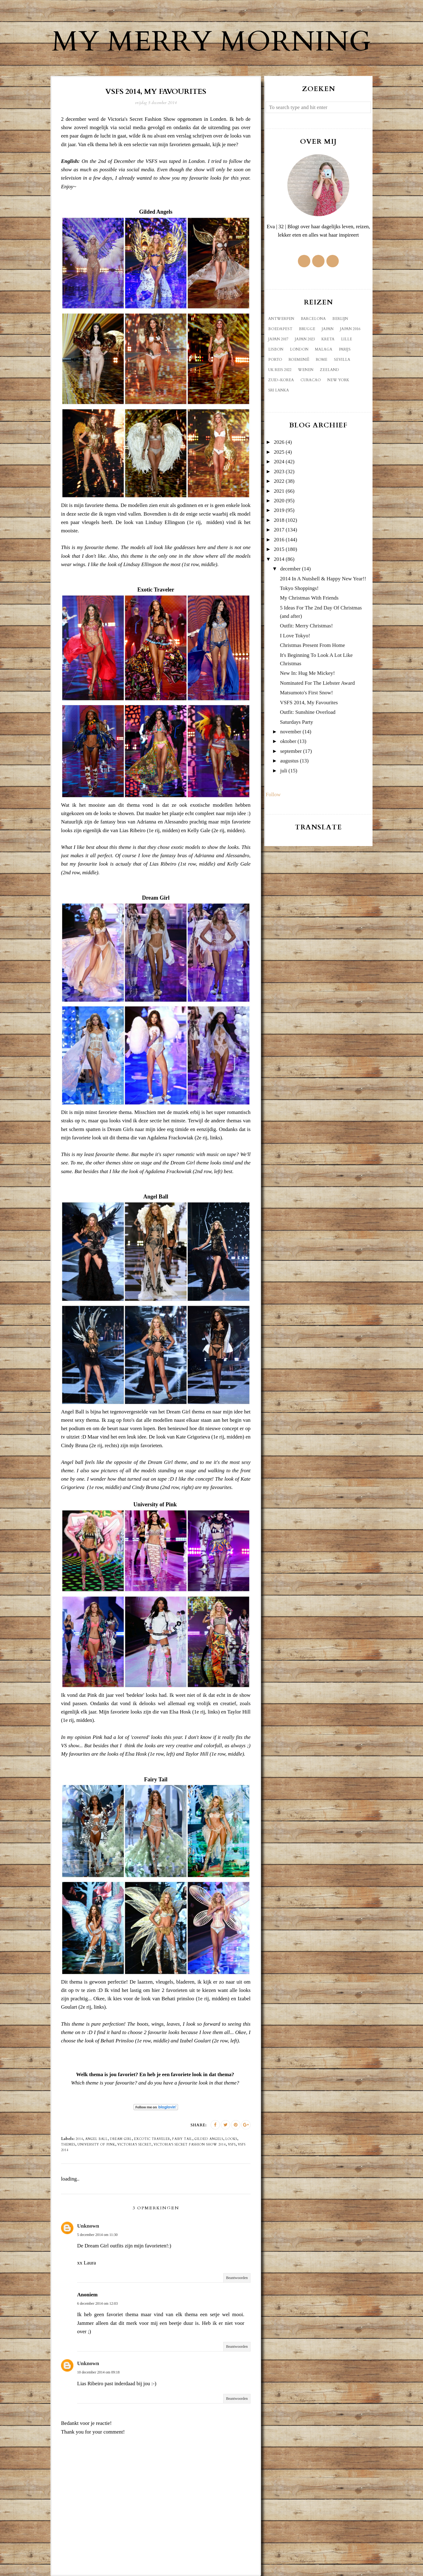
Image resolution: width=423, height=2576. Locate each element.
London (299, 349)
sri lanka (278, 390)
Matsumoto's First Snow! (306, 693)
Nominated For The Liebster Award (317, 683)
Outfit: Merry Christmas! (306, 626)
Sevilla (342, 359)
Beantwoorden (237, 2278)
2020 (279, 501)
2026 (279, 442)
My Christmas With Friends (309, 598)
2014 (79, 2139)
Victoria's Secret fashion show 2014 (190, 2144)
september (291, 751)
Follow (273, 794)
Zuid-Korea (281, 380)
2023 (279, 471)
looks (231, 2139)
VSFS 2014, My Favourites (309, 702)
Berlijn (340, 318)
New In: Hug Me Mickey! (307, 673)
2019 (279, 510)
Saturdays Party (296, 722)
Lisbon (275, 349)
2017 (279, 530)
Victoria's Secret (134, 2144)
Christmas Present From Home (312, 645)
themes (68, 2144)
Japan (328, 328)
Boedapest (280, 328)
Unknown (88, 2226)
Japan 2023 (305, 339)
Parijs (345, 349)
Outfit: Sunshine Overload (307, 712)
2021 (279, 491)
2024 (279, 462)
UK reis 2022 (279, 369)
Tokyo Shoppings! (299, 588)
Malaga (323, 349)
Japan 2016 (350, 328)
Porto (275, 359)
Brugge (307, 328)
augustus (289, 761)
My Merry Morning (211, 42)
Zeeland (329, 369)
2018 (279, 520)
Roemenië (299, 359)
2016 (279, 540)
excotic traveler (152, 2139)
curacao (310, 380)
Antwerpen (281, 318)
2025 (279, 452)
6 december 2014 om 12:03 (97, 2303)
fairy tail (182, 2139)
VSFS (232, 2144)
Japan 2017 (278, 339)
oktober (288, 741)
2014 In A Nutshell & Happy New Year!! (323, 579)
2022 (279, 481)
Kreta (327, 339)
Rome (321, 359)
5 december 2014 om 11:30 (97, 2235)
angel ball (96, 2139)
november (290, 732)
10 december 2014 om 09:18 (98, 2372)
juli (283, 771)
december (290, 569)
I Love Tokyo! (295, 636)
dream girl (121, 2139)
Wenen (305, 369)
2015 (279, 549)
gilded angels (208, 2139)
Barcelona (313, 318)
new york (338, 380)
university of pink (96, 2144)
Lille (346, 339)
